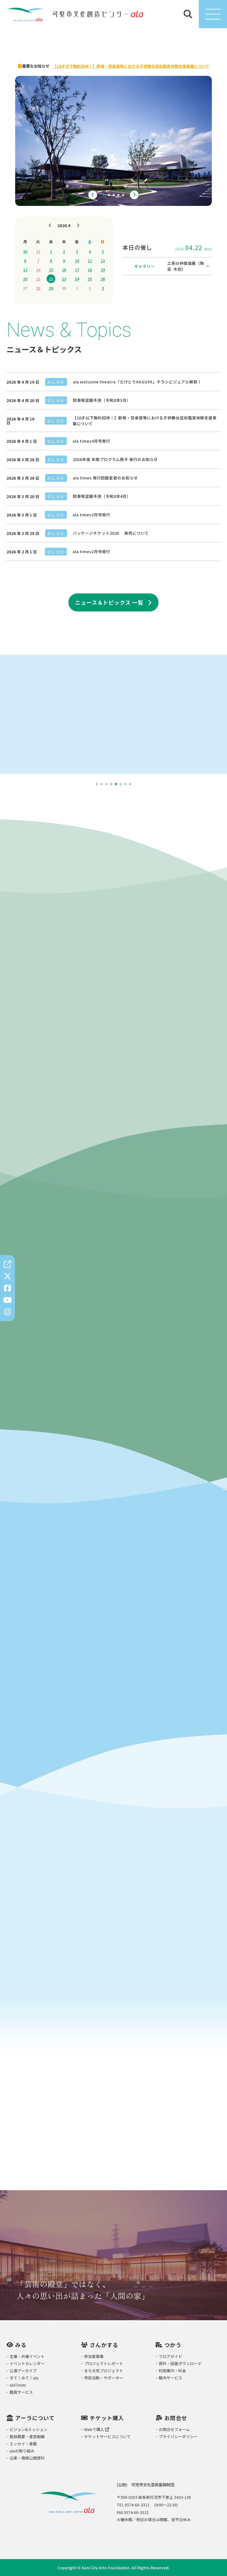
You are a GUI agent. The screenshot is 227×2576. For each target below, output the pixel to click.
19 (103, 270)
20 (25, 279)
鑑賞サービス (21, 2392)
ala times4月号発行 (91, 441)
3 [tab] (113, 195)
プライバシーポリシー (178, 2436)
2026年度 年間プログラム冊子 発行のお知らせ (115, 459)
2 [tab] (109, 195)
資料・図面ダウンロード (180, 2363)
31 (38, 251)
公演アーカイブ (23, 2370)
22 (51, 279)
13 (25, 270)
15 (51, 270)
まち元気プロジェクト (103, 2370)
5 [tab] (123, 195)
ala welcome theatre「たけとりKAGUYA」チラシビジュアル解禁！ (137, 382)
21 (38, 279)
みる (21, 2345)
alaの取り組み (22, 2451)
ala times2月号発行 (91, 551)
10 (77, 260)
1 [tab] (104, 195)
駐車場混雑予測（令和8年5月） (102, 400)
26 (103, 279)
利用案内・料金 (172, 2370)
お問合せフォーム (174, 2429)
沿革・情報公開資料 (27, 2458)
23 (64, 279)
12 (103, 260)
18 (90, 270)
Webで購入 (96, 2429)
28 (38, 288)
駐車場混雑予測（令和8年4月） (102, 496)
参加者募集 (94, 2356)
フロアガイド (170, 2356)
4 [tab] (118, 195)
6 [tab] (121, 784)
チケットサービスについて (107, 2436)
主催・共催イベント (27, 2356)
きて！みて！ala (24, 2377)
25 (90, 279)
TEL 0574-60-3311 (133, 2505)
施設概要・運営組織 (27, 2436)
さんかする (104, 2345)
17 (77, 270)
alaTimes (18, 2385)
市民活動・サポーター (103, 2377)
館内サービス (170, 2377)
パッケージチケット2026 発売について (111, 533)
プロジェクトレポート (103, 2363)
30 (25, 251)
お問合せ (175, 2418)
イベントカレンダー (27, 2363)
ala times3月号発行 (91, 514)
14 (38, 270)
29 (51, 288)
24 (77, 279)
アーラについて (35, 2418)
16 (64, 270)
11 (90, 260)
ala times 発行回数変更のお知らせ (105, 478)
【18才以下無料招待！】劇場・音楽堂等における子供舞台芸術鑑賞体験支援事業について (145, 420)
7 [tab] (125, 784)
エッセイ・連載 (23, 2443)
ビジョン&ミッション (28, 2429)
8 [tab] (130, 784)
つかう (172, 2345)
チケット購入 (107, 2418)
